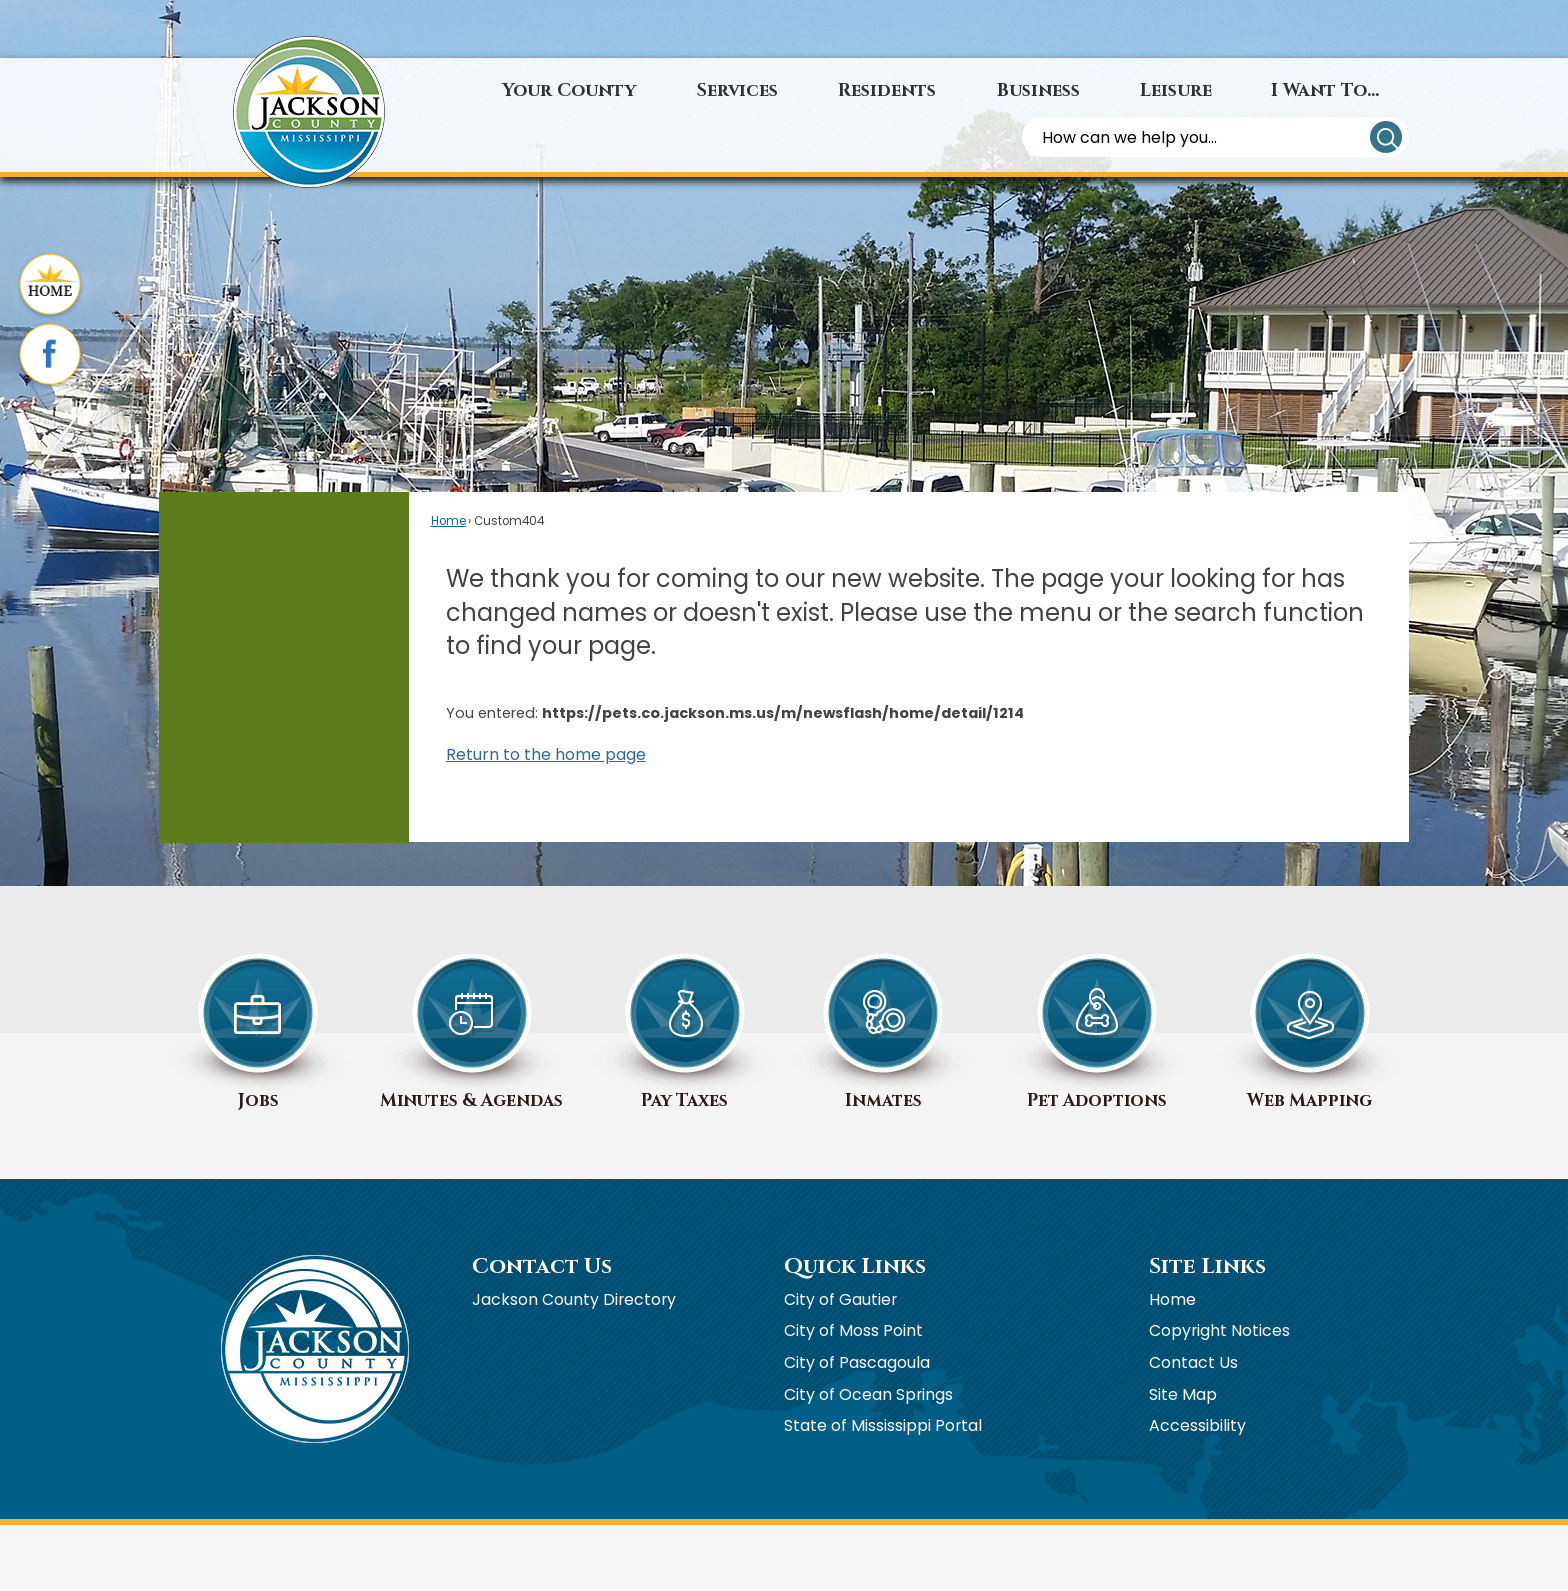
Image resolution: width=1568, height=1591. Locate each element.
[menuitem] (569, 91)
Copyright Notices (1219, 1330)
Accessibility (1197, 1425)
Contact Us (1193, 1362)
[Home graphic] (50, 286)
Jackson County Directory (574, 1299)
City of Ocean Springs (868, 1394)
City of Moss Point (853, 1330)
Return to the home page (546, 754)
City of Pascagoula (857, 1362)
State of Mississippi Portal (883, 1425)
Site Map (1183, 1394)
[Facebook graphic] (50, 356)
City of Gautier (840, 1299)
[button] (1386, 137)
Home (448, 521)
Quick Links (855, 1266)
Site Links (1207, 1266)
